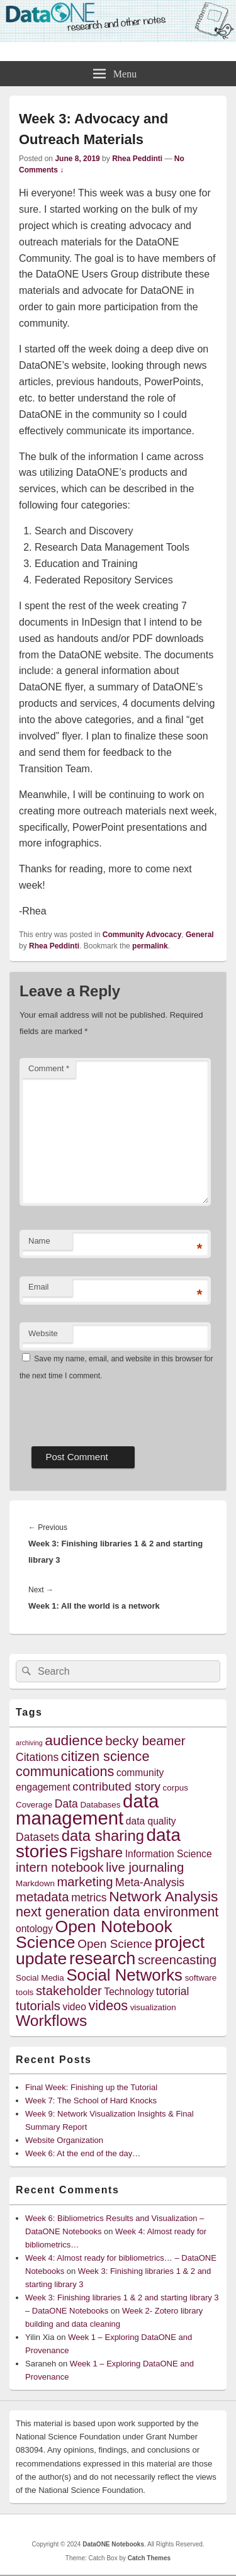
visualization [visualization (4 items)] (153, 2007)
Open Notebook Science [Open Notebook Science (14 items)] (94, 1934)
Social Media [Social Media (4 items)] (40, 1978)
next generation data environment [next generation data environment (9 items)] (117, 1912)
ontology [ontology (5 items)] (34, 1928)
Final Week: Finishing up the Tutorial (91, 2087)
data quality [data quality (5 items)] (151, 1821)
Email (38, 1286)
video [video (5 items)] (74, 2006)
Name (39, 1241)
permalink (150, 946)
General (200, 934)
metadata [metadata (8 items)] (42, 1897)
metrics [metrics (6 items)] (88, 1897)
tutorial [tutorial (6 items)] (172, 1991)
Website (43, 1333)
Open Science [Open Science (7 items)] (114, 1943)
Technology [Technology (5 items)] (129, 1991)
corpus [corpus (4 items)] (175, 1787)
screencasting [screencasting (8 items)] (177, 1960)
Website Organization (64, 2140)
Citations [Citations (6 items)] (37, 1757)
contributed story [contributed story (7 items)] (116, 1786)
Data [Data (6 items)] (66, 1803)
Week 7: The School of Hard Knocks (91, 2100)
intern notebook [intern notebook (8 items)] (60, 1867)
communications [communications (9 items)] (65, 1771)
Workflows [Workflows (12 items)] (51, 2020)
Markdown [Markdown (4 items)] (35, 1883)
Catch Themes (149, 2558)
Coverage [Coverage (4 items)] (34, 1804)
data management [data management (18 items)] (87, 1809)
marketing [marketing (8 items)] (85, 1882)
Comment (48, 1068)
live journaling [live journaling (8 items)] (145, 1867)
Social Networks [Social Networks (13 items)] (124, 1975)
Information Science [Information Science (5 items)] (168, 1853)
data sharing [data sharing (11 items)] (103, 1835)
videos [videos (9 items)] (108, 2005)
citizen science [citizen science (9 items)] (105, 1756)
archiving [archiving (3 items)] (29, 1742)
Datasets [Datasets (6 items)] (37, 1837)
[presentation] (115, 1409)
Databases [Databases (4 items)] (100, 1804)
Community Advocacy (142, 934)
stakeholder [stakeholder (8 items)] (69, 1991)
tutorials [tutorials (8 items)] (38, 2006)
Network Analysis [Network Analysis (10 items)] (163, 1896)
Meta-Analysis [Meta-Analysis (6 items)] (149, 1882)
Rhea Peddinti (137, 158)
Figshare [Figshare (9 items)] (96, 1852)
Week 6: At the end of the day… (82, 2153)
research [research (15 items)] (102, 1958)
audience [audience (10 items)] (74, 1740)
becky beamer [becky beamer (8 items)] (145, 1741)
